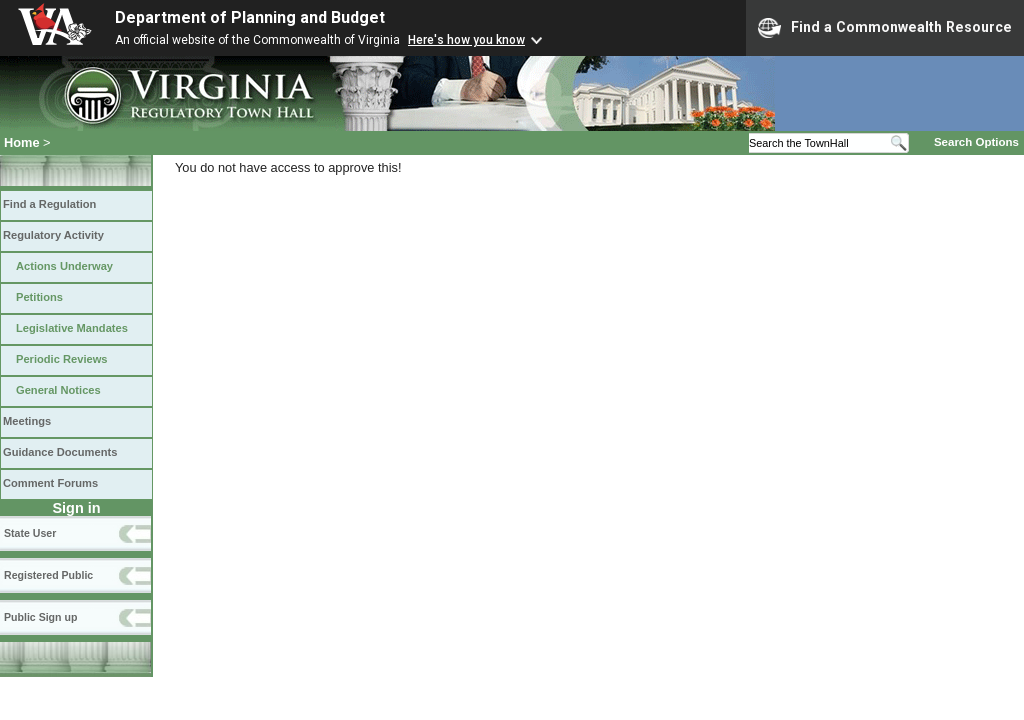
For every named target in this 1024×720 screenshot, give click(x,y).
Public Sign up (40, 617)
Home (22, 142)
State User (30, 533)
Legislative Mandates (72, 328)
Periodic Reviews (62, 359)
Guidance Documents (60, 452)
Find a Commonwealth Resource (885, 28)
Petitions (39, 297)
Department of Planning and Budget (250, 17)
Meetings (27, 421)
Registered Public (48, 575)
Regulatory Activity (53, 235)
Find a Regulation (49, 204)
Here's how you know (466, 40)
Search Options (976, 142)
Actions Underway (64, 266)
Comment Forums (50, 483)
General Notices (58, 390)
